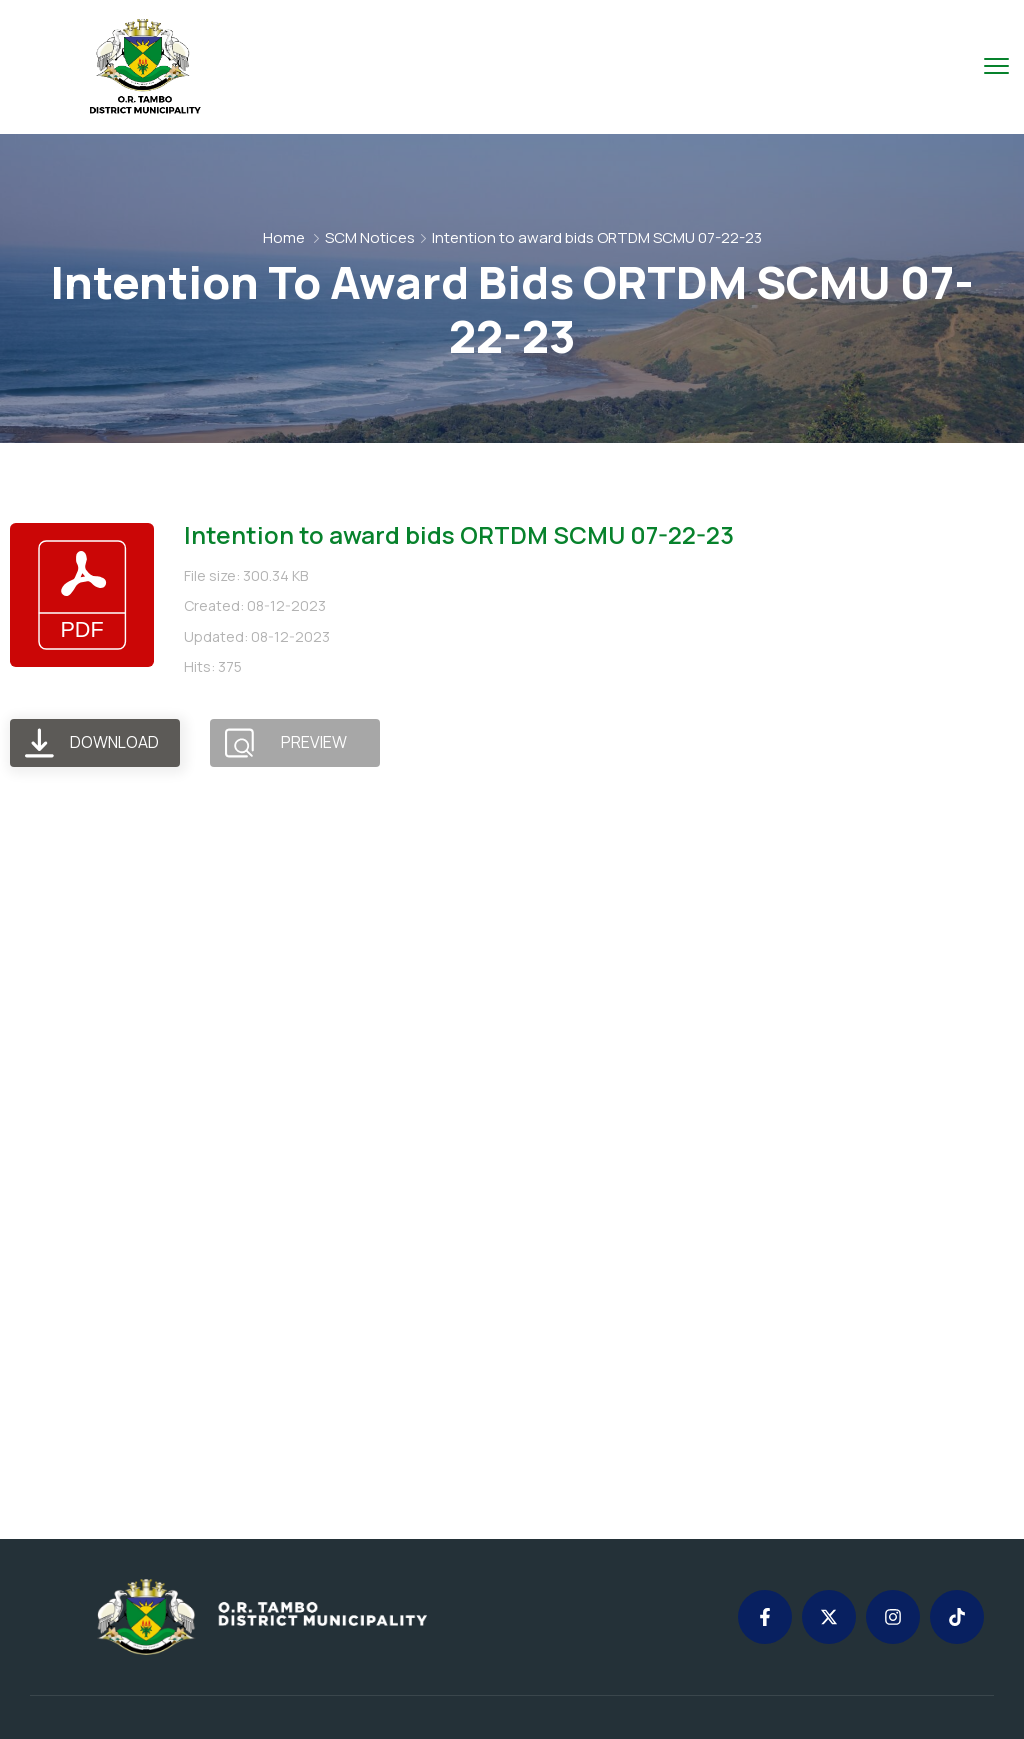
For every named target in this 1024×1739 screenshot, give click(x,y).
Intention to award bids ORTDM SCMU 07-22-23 (459, 534)
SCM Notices (370, 237)
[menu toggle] (996, 65)
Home (284, 237)
